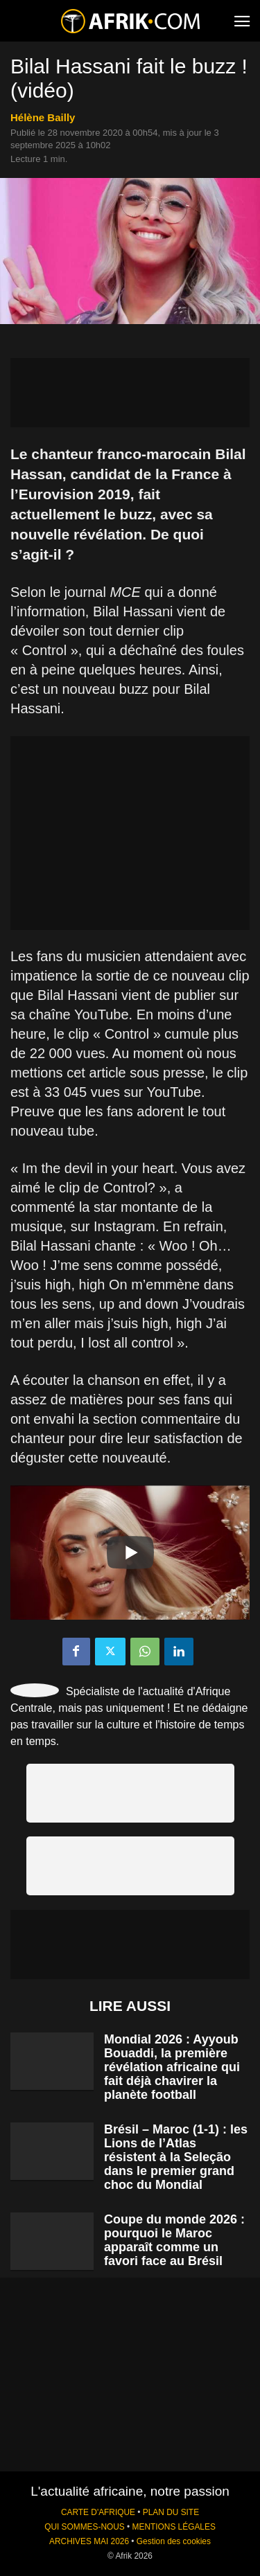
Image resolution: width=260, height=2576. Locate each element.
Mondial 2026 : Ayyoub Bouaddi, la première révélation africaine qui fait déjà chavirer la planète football (172, 2067)
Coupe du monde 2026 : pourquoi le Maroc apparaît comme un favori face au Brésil (174, 2240)
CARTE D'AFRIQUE (98, 2512)
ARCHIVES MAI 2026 (89, 2541)
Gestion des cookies (174, 2541)
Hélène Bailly (42, 117)
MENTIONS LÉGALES (174, 2527)
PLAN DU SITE (171, 2512)
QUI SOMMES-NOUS (84, 2527)
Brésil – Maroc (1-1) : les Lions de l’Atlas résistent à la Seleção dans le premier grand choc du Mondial (176, 2157)
